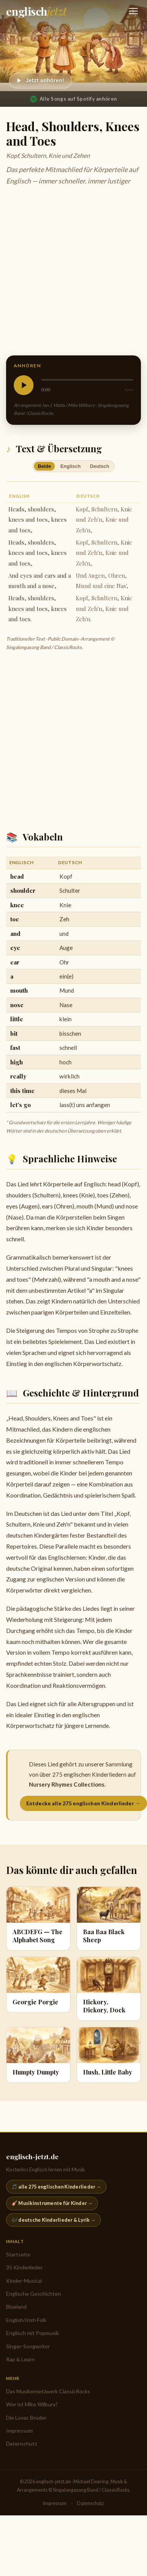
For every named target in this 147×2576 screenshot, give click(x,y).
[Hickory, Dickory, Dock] (109, 1989)
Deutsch (99, 466)
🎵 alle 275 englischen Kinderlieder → (56, 2187)
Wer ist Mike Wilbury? (32, 2404)
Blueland (16, 2306)
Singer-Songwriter (28, 2346)
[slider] (87, 380)
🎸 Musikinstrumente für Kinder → (52, 2203)
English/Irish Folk (26, 2320)
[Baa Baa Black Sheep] (109, 1919)
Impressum (19, 2430)
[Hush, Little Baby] (109, 2055)
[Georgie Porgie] (38, 1985)
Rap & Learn (20, 2359)
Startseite (18, 2254)
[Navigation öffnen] (133, 11)
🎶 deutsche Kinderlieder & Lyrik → (53, 2220)
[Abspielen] (40, 80)
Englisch (71, 466)
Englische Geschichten (33, 2293)
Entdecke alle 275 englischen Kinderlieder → (83, 1803)
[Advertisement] (71, 271)
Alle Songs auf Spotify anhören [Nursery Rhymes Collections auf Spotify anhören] (73, 99)
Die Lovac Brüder (26, 2417)
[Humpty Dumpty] (38, 2055)
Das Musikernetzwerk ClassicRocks (48, 2391)
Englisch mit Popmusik (32, 2333)
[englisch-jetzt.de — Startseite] (36, 11)
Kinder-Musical (24, 2280)
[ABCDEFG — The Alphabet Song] (38, 1919)
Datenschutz (21, 2443)
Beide (44, 466)
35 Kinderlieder (24, 2267)
